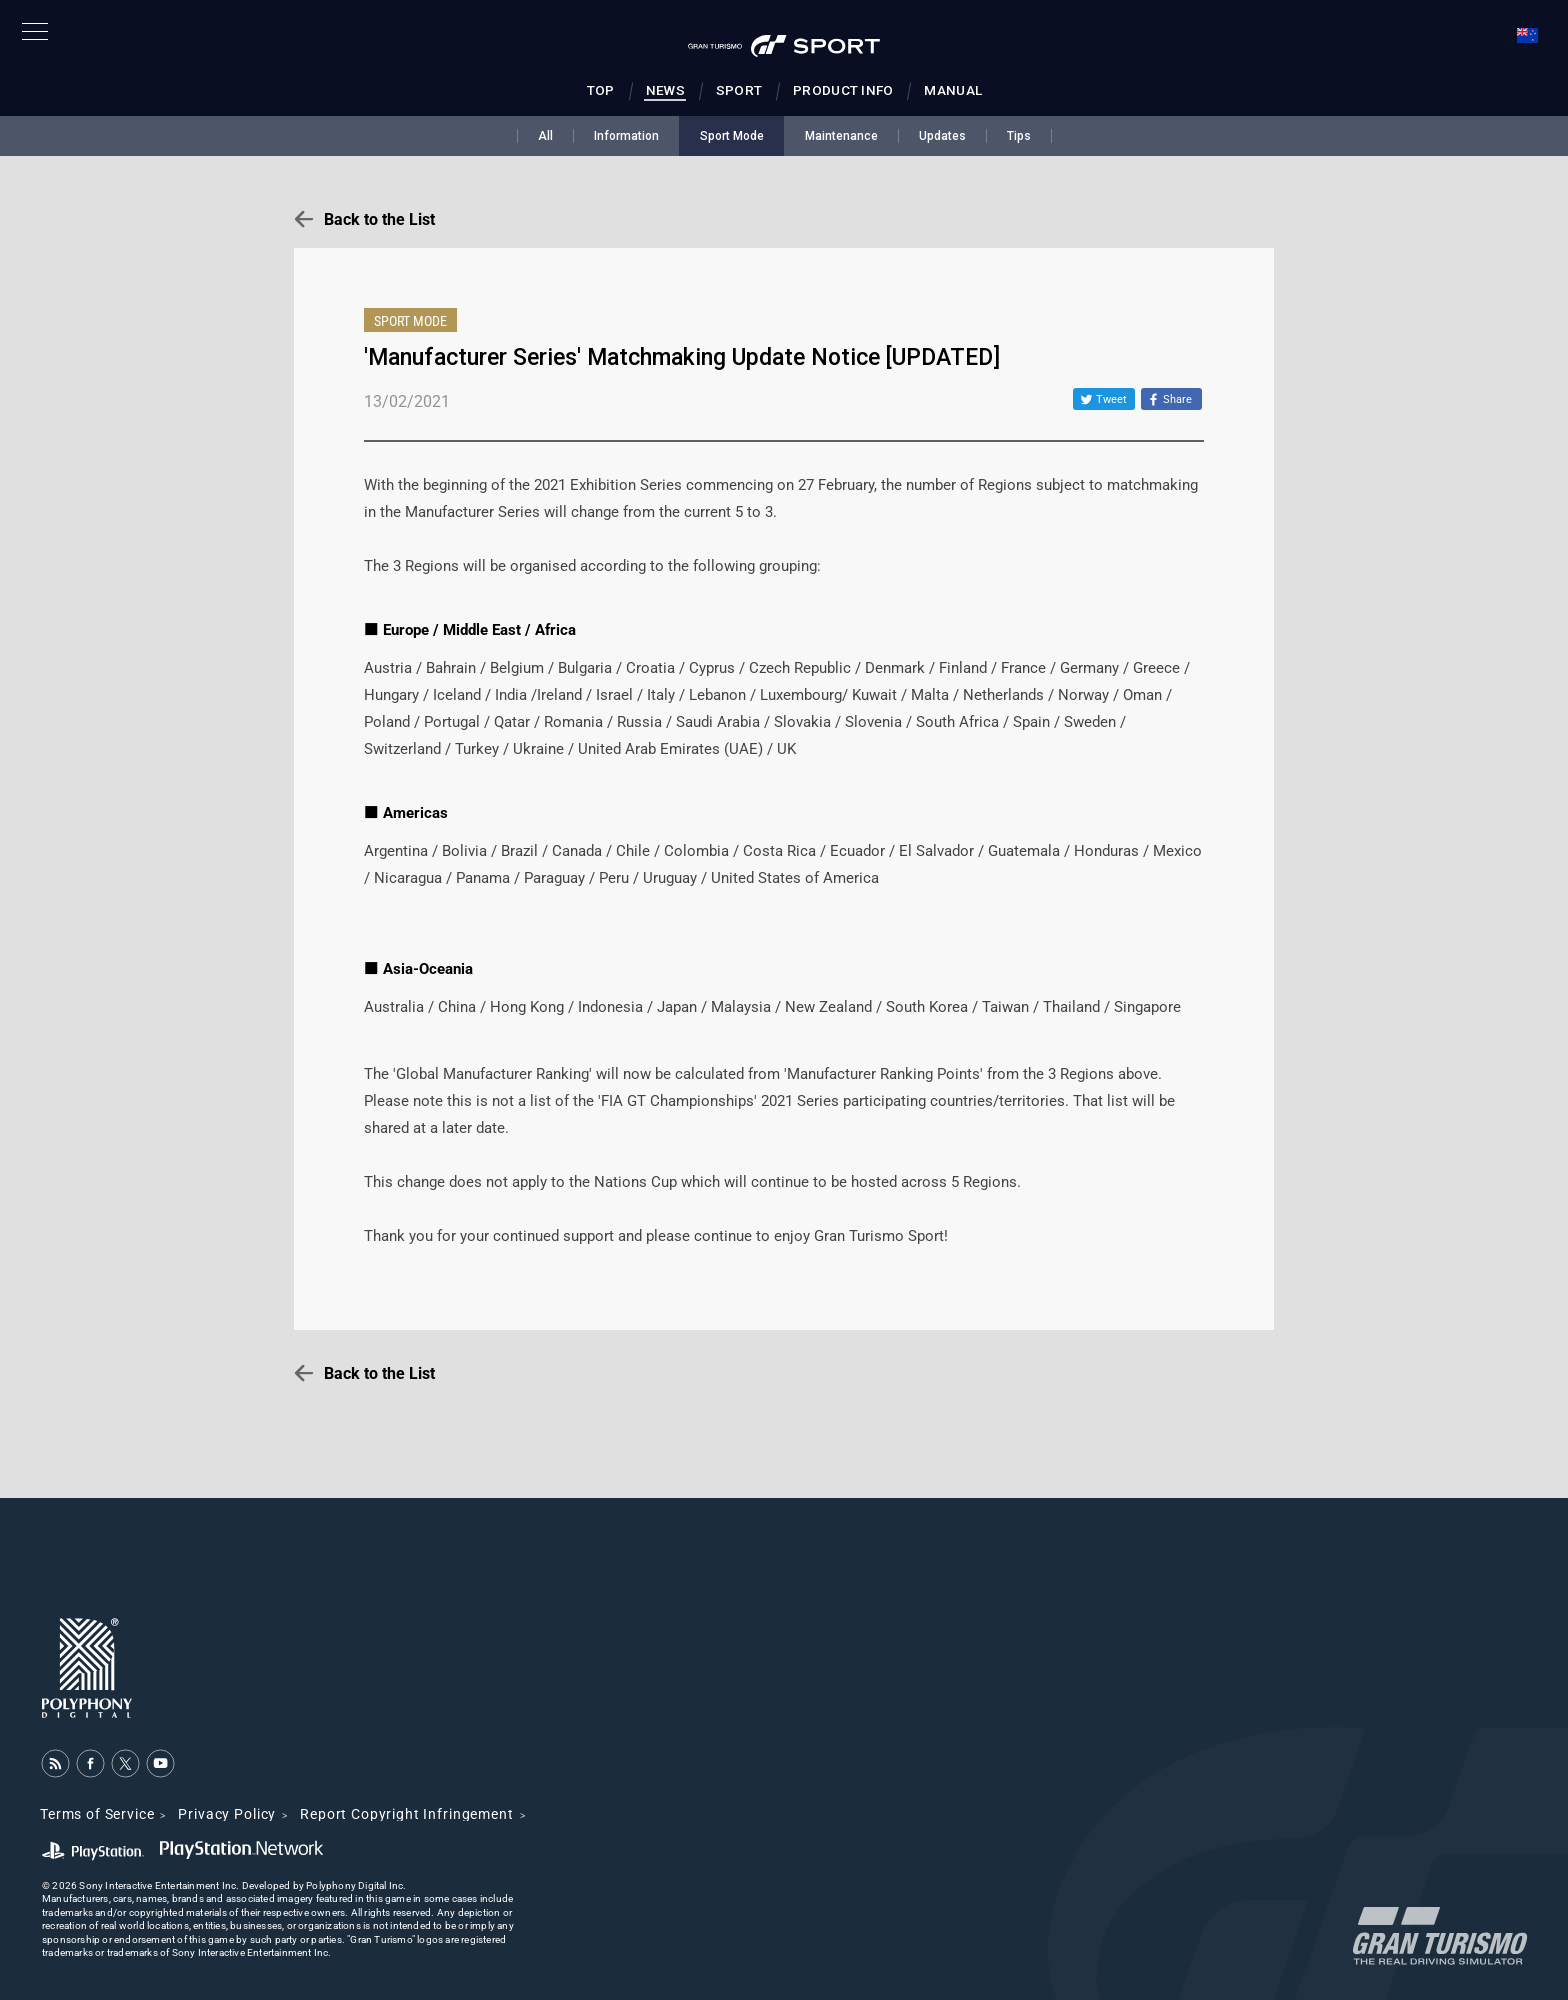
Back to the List (379, 219)
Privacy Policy (227, 1814)
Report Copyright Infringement (406, 1814)
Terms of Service (97, 1814)
